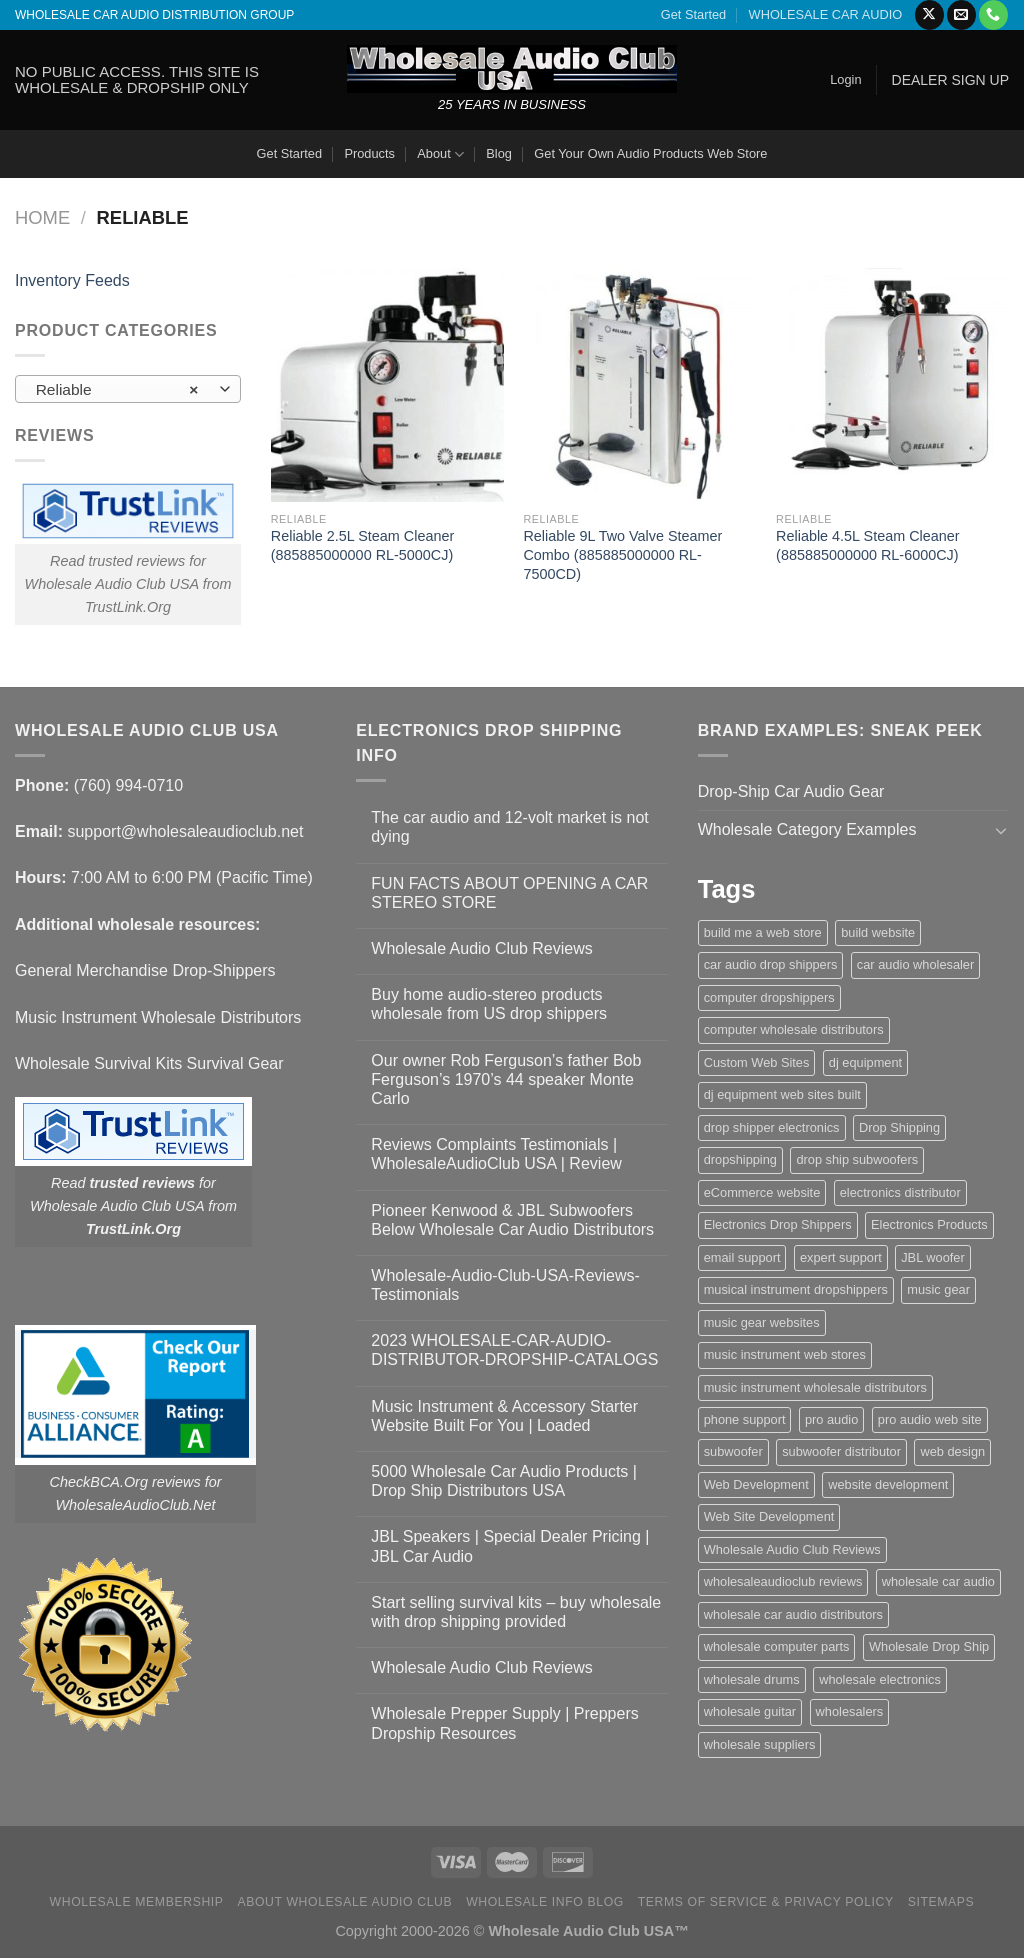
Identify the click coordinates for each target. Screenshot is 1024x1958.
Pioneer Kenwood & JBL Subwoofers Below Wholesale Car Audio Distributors (512, 1220)
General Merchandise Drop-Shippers (145, 970)
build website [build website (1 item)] (878, 932)
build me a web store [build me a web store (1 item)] (763, 932)
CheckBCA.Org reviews (125, 1482)
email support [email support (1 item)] (742, 1257)
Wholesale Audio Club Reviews (481, 948)
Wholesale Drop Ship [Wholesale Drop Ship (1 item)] (929, 1646)
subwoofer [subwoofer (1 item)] (733, 1451)
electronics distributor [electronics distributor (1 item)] (900, 1192)
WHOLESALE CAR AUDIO (826, 14)
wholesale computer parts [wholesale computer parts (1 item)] (777, 1646)
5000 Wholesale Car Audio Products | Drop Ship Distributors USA (504, 1481)
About (440, 154)
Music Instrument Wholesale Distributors (158, 1017)
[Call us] (993, 15)
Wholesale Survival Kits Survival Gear (149, 1063)
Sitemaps (941, 1902)
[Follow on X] (929, 15)
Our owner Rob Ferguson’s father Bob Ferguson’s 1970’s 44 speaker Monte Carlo (506, 1079)
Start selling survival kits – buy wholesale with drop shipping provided (516, 1612)
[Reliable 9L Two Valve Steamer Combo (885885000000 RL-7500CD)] (639, 384)
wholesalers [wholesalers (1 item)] (850, 1711)
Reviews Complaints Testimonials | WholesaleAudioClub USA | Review (496, 1154)
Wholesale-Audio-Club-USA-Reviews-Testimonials (505, 1285)
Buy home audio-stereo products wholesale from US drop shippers (489, 1004)
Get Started (693, 14)
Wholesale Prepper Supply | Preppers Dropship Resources (504, 1723)
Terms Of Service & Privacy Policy (766, 1902)
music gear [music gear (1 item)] (938, 1289)
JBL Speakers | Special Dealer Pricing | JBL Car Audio (510, 1546)
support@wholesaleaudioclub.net (185, 831)
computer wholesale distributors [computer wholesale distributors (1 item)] (794, 1029)
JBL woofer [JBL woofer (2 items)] (933, 1257)
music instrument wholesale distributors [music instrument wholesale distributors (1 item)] (815, 1387)
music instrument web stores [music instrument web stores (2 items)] (785, 1354)
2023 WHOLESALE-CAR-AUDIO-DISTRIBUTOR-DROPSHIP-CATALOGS (514, 1350)
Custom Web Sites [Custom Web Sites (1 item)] (757, 1062)
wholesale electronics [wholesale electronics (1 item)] (880, 1679)
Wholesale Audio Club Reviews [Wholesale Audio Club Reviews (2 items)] (792, 1549)
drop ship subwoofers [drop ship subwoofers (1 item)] (857, 1159)
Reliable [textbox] (117, 390)
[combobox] (128, 389)
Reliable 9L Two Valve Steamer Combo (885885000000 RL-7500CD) (622, 554)
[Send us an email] (961, 15)
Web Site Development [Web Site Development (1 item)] (769, 1516)
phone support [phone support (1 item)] (745, 1419)
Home (42, 217)
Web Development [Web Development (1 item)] (756, 1484)
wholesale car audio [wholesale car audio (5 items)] (938, 1581)
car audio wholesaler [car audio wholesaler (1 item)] (915, 964)
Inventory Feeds (72, 280)
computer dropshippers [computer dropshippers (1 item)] (769, 997)
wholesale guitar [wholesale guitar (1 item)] (750, 1711)
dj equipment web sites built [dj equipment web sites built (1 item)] (782, 1094)
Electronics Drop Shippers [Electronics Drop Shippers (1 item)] (778, 1224)
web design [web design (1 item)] (952, 1451)
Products (369, 153)
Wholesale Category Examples (807, 829)
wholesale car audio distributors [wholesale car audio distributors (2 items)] (793, 1614)
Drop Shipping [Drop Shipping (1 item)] (899, 1127)
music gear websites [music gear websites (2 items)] (762, 1322)
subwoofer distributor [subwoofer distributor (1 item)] (841, 1451)
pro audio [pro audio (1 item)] (831, 1419)
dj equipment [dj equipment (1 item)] (865, 1062)
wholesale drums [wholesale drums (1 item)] (752, 1679)
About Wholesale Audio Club (344, 1902)
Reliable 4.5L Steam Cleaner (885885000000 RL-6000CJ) (867, 545)
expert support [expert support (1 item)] (841, 1257)
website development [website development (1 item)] (888, 1484)
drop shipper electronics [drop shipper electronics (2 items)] (772, 1127)
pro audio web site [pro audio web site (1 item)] (930, 1419)
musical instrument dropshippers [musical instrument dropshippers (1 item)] (796, 1289)
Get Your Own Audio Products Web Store (650, 153)
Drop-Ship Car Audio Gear (791, 791)
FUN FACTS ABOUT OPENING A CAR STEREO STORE (509, 893)
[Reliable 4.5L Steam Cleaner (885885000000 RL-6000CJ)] (892, 384)
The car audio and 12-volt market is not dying (509, 827)
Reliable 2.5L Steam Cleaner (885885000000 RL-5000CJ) (362, 545)
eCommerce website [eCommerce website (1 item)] (762, 1192)
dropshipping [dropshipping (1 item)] (740, 1159)
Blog (499, 153)
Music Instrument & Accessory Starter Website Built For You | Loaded (504, 1416)
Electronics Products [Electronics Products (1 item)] (929, 1224)
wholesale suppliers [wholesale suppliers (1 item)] (760, 1744)
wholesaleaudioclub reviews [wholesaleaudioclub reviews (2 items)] (783, 1581)
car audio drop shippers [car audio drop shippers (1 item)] (771, 964)
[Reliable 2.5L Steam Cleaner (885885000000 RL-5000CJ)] (387, 384)
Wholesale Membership (137, 1902)
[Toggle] (1001, 830)
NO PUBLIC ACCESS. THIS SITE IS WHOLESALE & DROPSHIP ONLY (137, 79)
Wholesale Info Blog (545, 1902)
